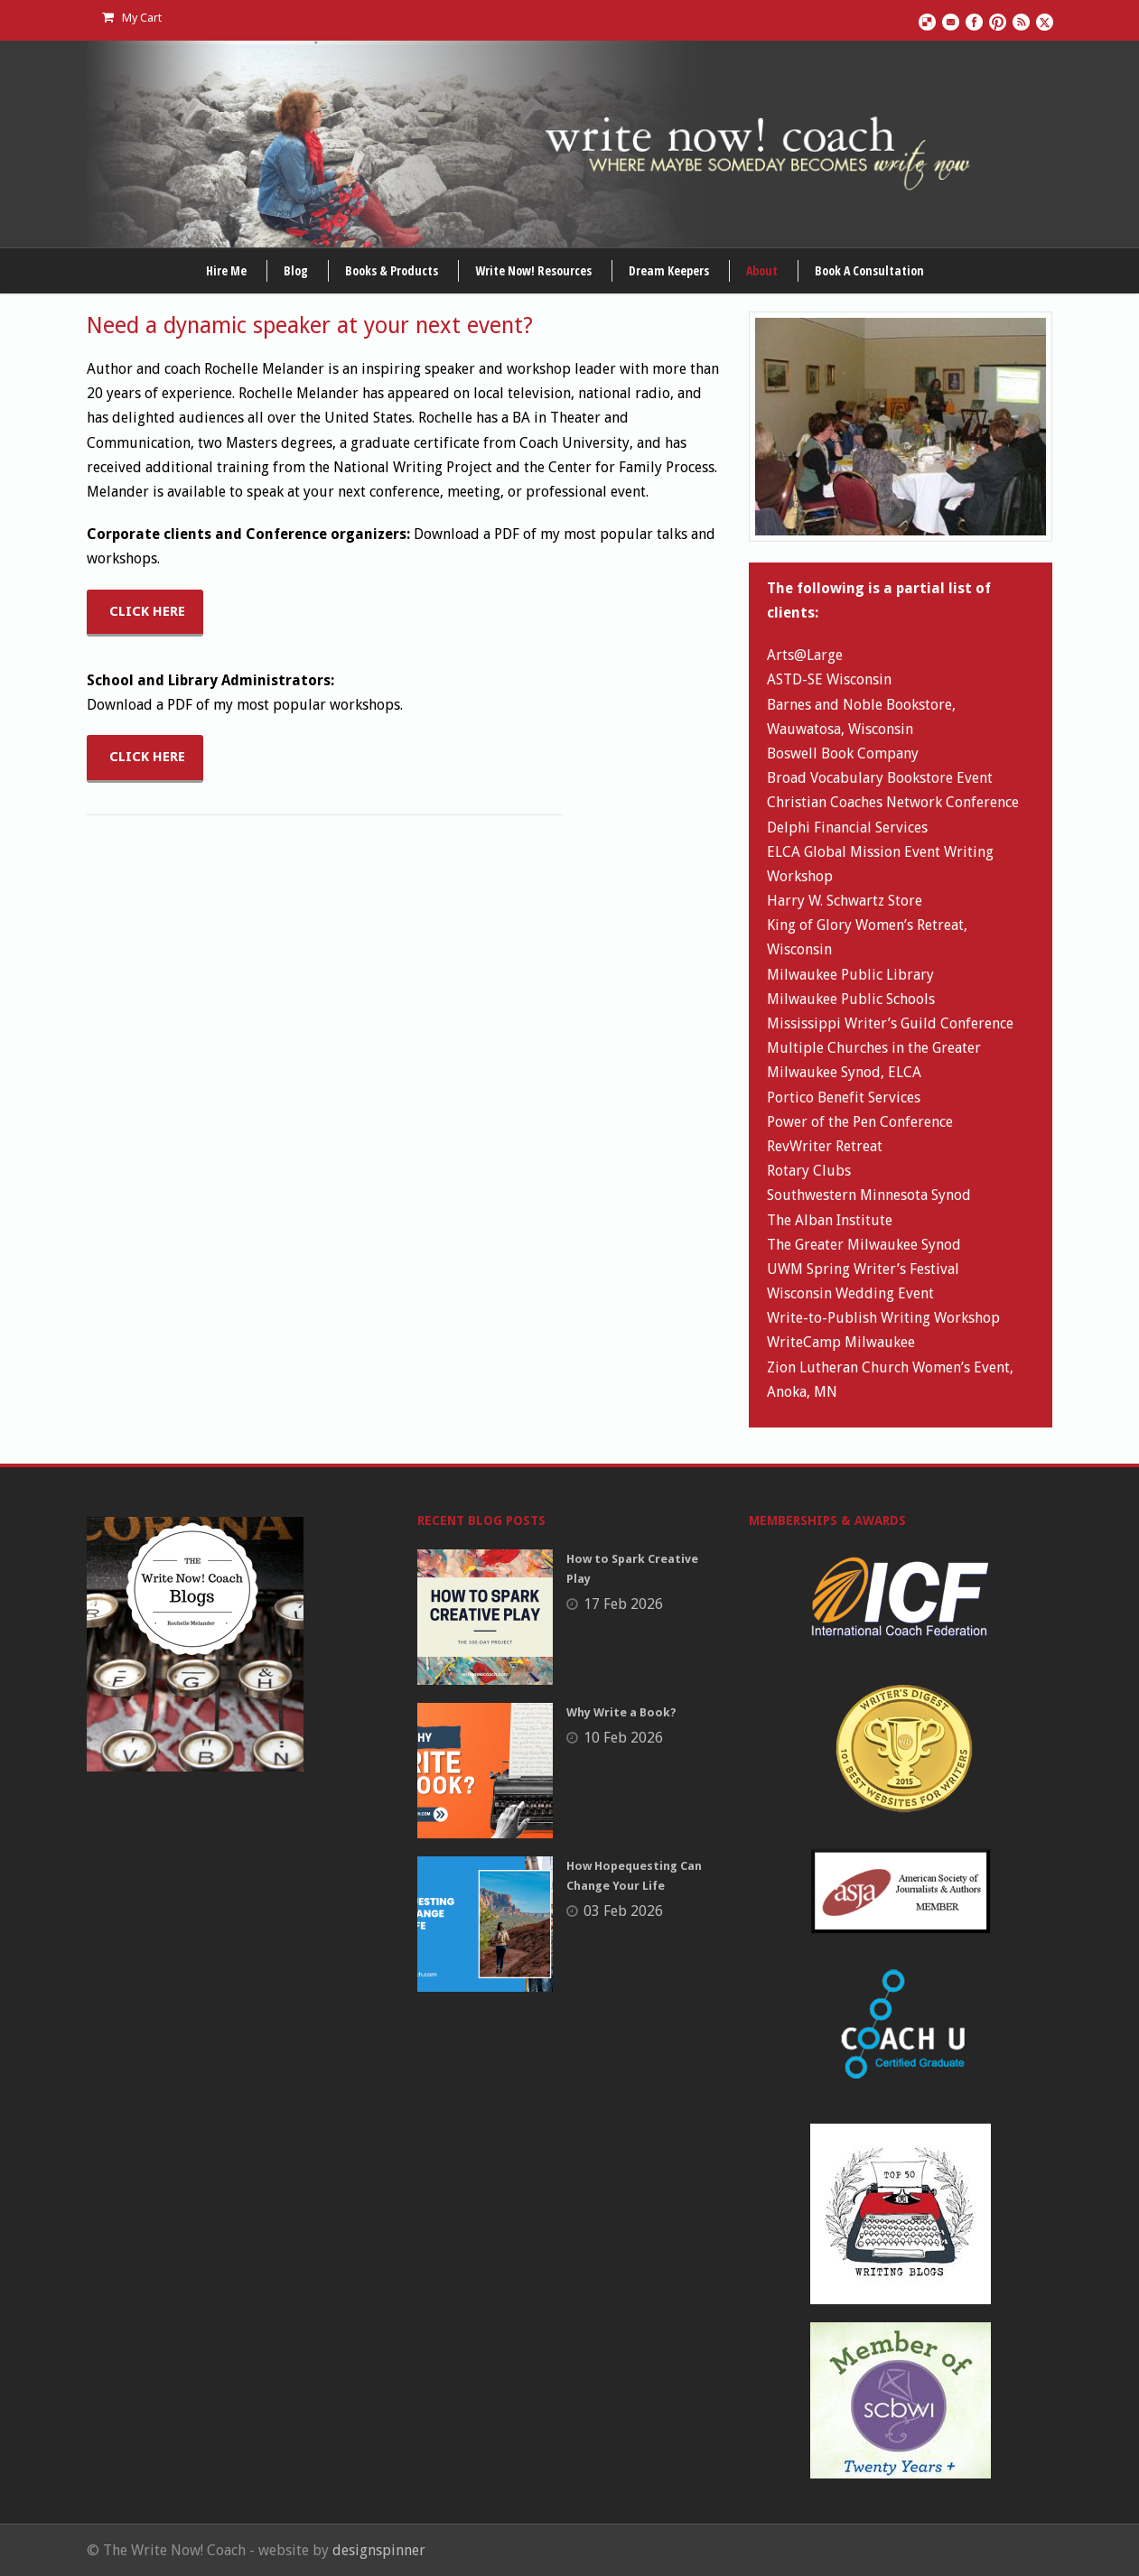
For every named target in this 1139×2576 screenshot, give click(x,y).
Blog (296, 270)
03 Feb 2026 (623, 1911)
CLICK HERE (147, 611)
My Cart (132, 17)
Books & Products (391, 270)
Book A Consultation (869, 270)
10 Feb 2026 (623, 1737)
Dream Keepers (669, 270)
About (762, 270)
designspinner (378, 2550)
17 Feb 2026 (623, 1604)
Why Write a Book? (621, 1712)
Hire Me (226, 270)
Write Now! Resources (533, 270)
